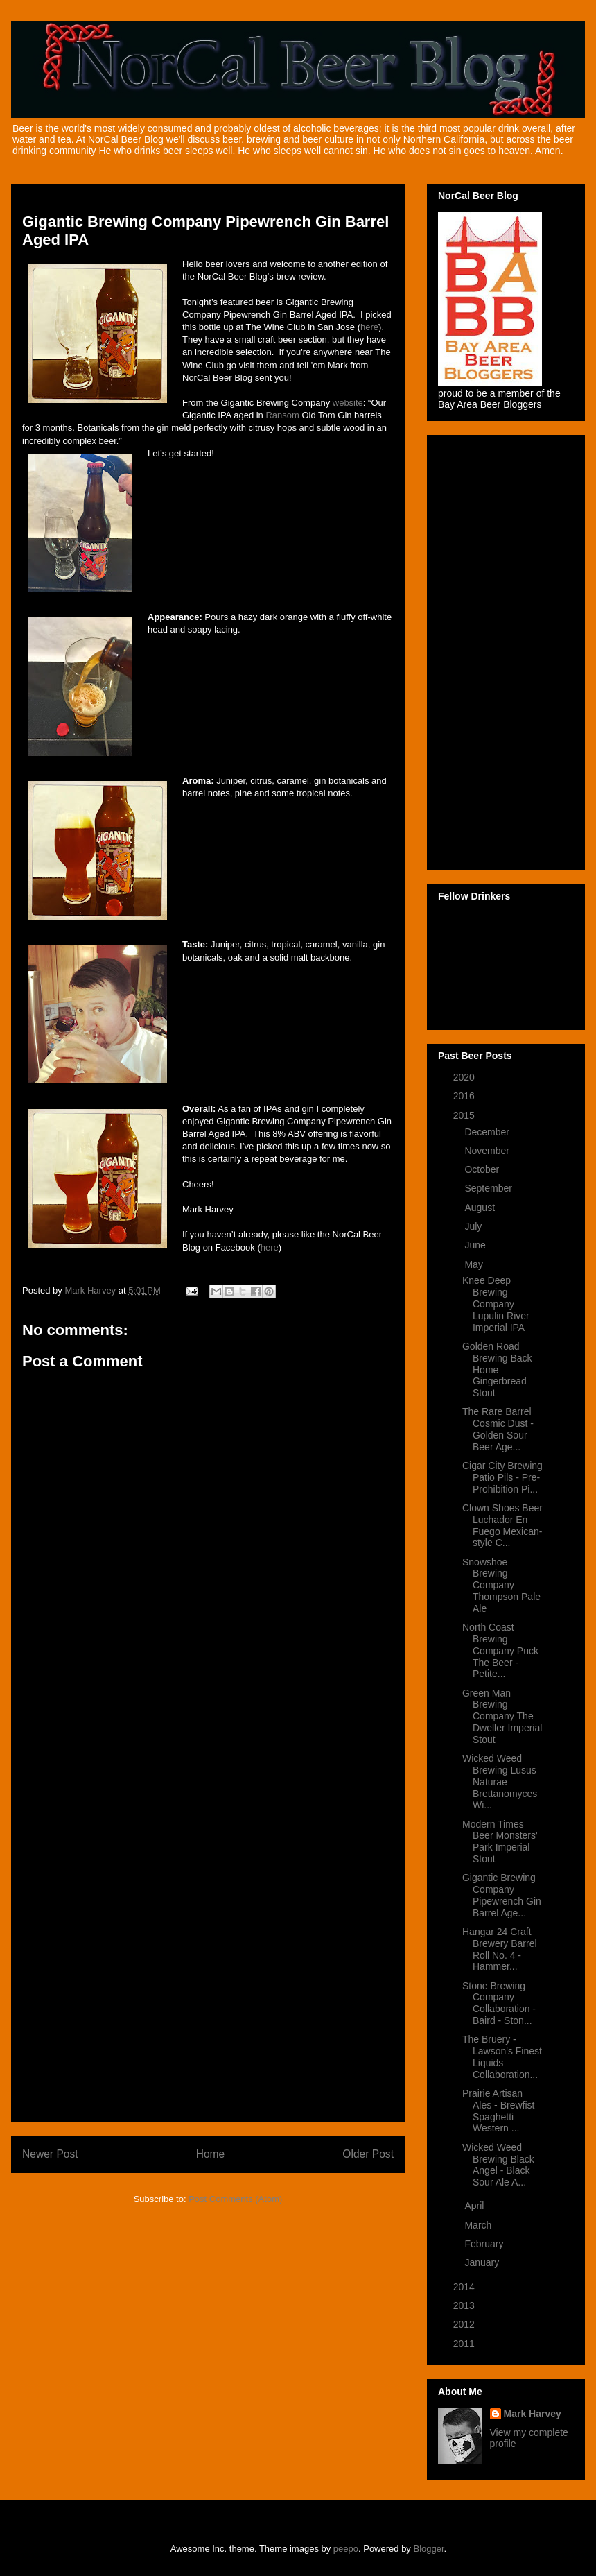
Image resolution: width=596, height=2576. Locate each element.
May (474, 1264)
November (487, 1150)
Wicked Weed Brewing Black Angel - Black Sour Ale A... (498, 2165)
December (487, 1131)
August (480, 1207)
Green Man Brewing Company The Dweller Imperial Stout (502, 1716)
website (348, 402)
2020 (465, 1077)
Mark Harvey (532, 2413)
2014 (465, 2286)
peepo (345, 2548)
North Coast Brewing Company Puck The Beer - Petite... (500, 1650)
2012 (465, 2324)
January (483, 2262)
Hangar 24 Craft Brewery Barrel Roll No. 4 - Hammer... (499, 1949)
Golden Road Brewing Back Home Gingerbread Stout (497, 1369)
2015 (465, 1115)
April (475, 2205)
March (479, 2225)
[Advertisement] (207, 1902)
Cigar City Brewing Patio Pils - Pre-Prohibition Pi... (502, 1477)
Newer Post (50, 2154)
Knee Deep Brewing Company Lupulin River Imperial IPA (495, 1303)
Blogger (429, 2548)
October (483, 1169)
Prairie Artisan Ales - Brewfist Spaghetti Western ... (498, 2110)
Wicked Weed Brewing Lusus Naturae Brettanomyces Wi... (499, 1781)
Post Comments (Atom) (235, 2199)
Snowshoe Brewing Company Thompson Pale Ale (501, 1585)
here (369, 327)
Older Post (368, 2154)
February (485, 2243)
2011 (465, 2343)
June (476, 1245)
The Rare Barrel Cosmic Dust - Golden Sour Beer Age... (498, 1429)
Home (210, 2154)
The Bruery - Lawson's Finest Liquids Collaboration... (502, 2056)
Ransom (282, 415)
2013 (465, 2305)
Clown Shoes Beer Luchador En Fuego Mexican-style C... (502, 1525)
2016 (465, 1095)
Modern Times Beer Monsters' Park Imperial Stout (500, 1841)
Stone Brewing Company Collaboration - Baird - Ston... (499, 2003)
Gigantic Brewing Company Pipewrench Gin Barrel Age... (501, 1895)
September (489, 1188)
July (474, 1226)
